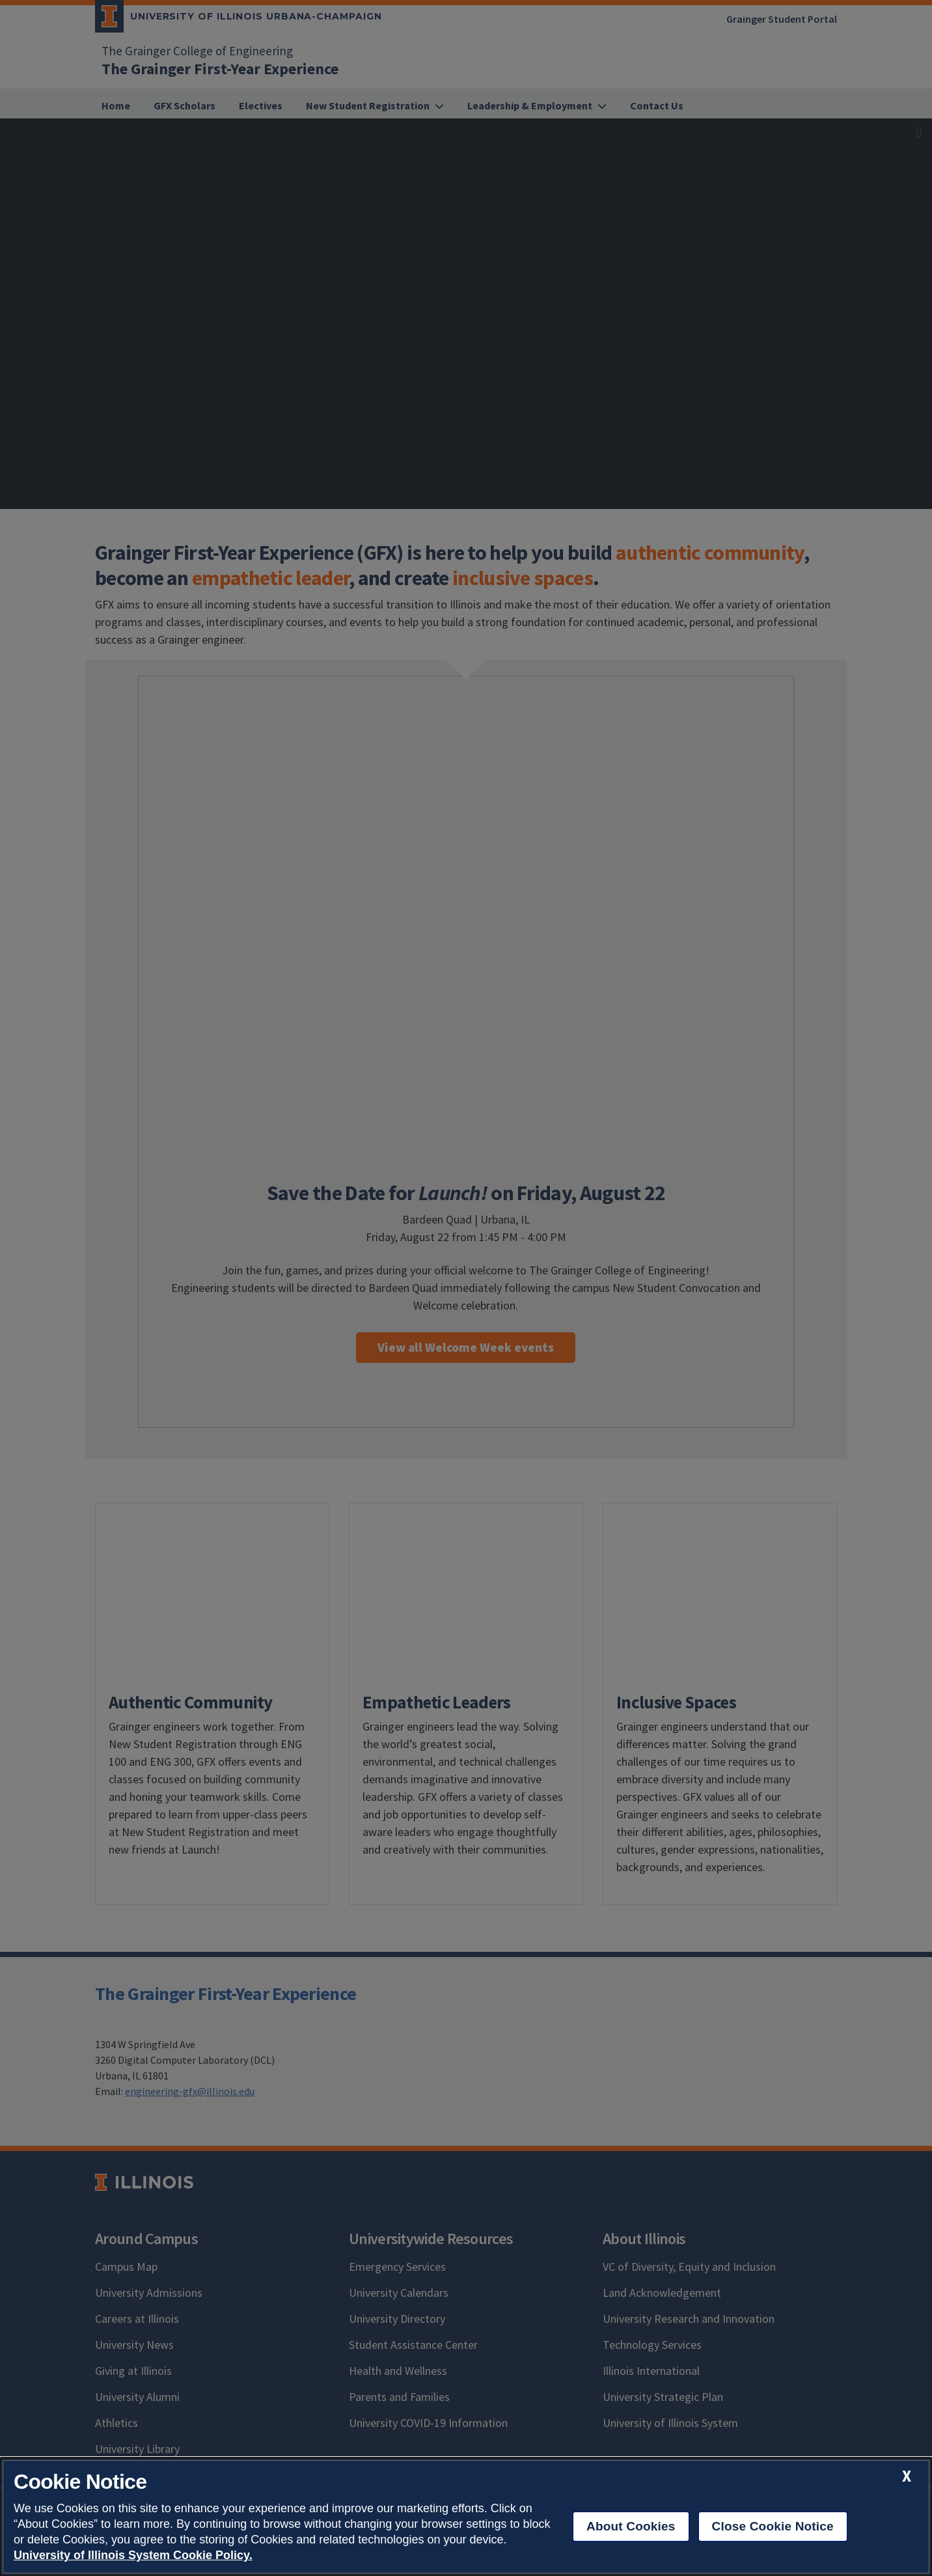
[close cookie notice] (907, 2476)
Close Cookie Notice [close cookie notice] (773, 2526)
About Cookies (631, 2526)
